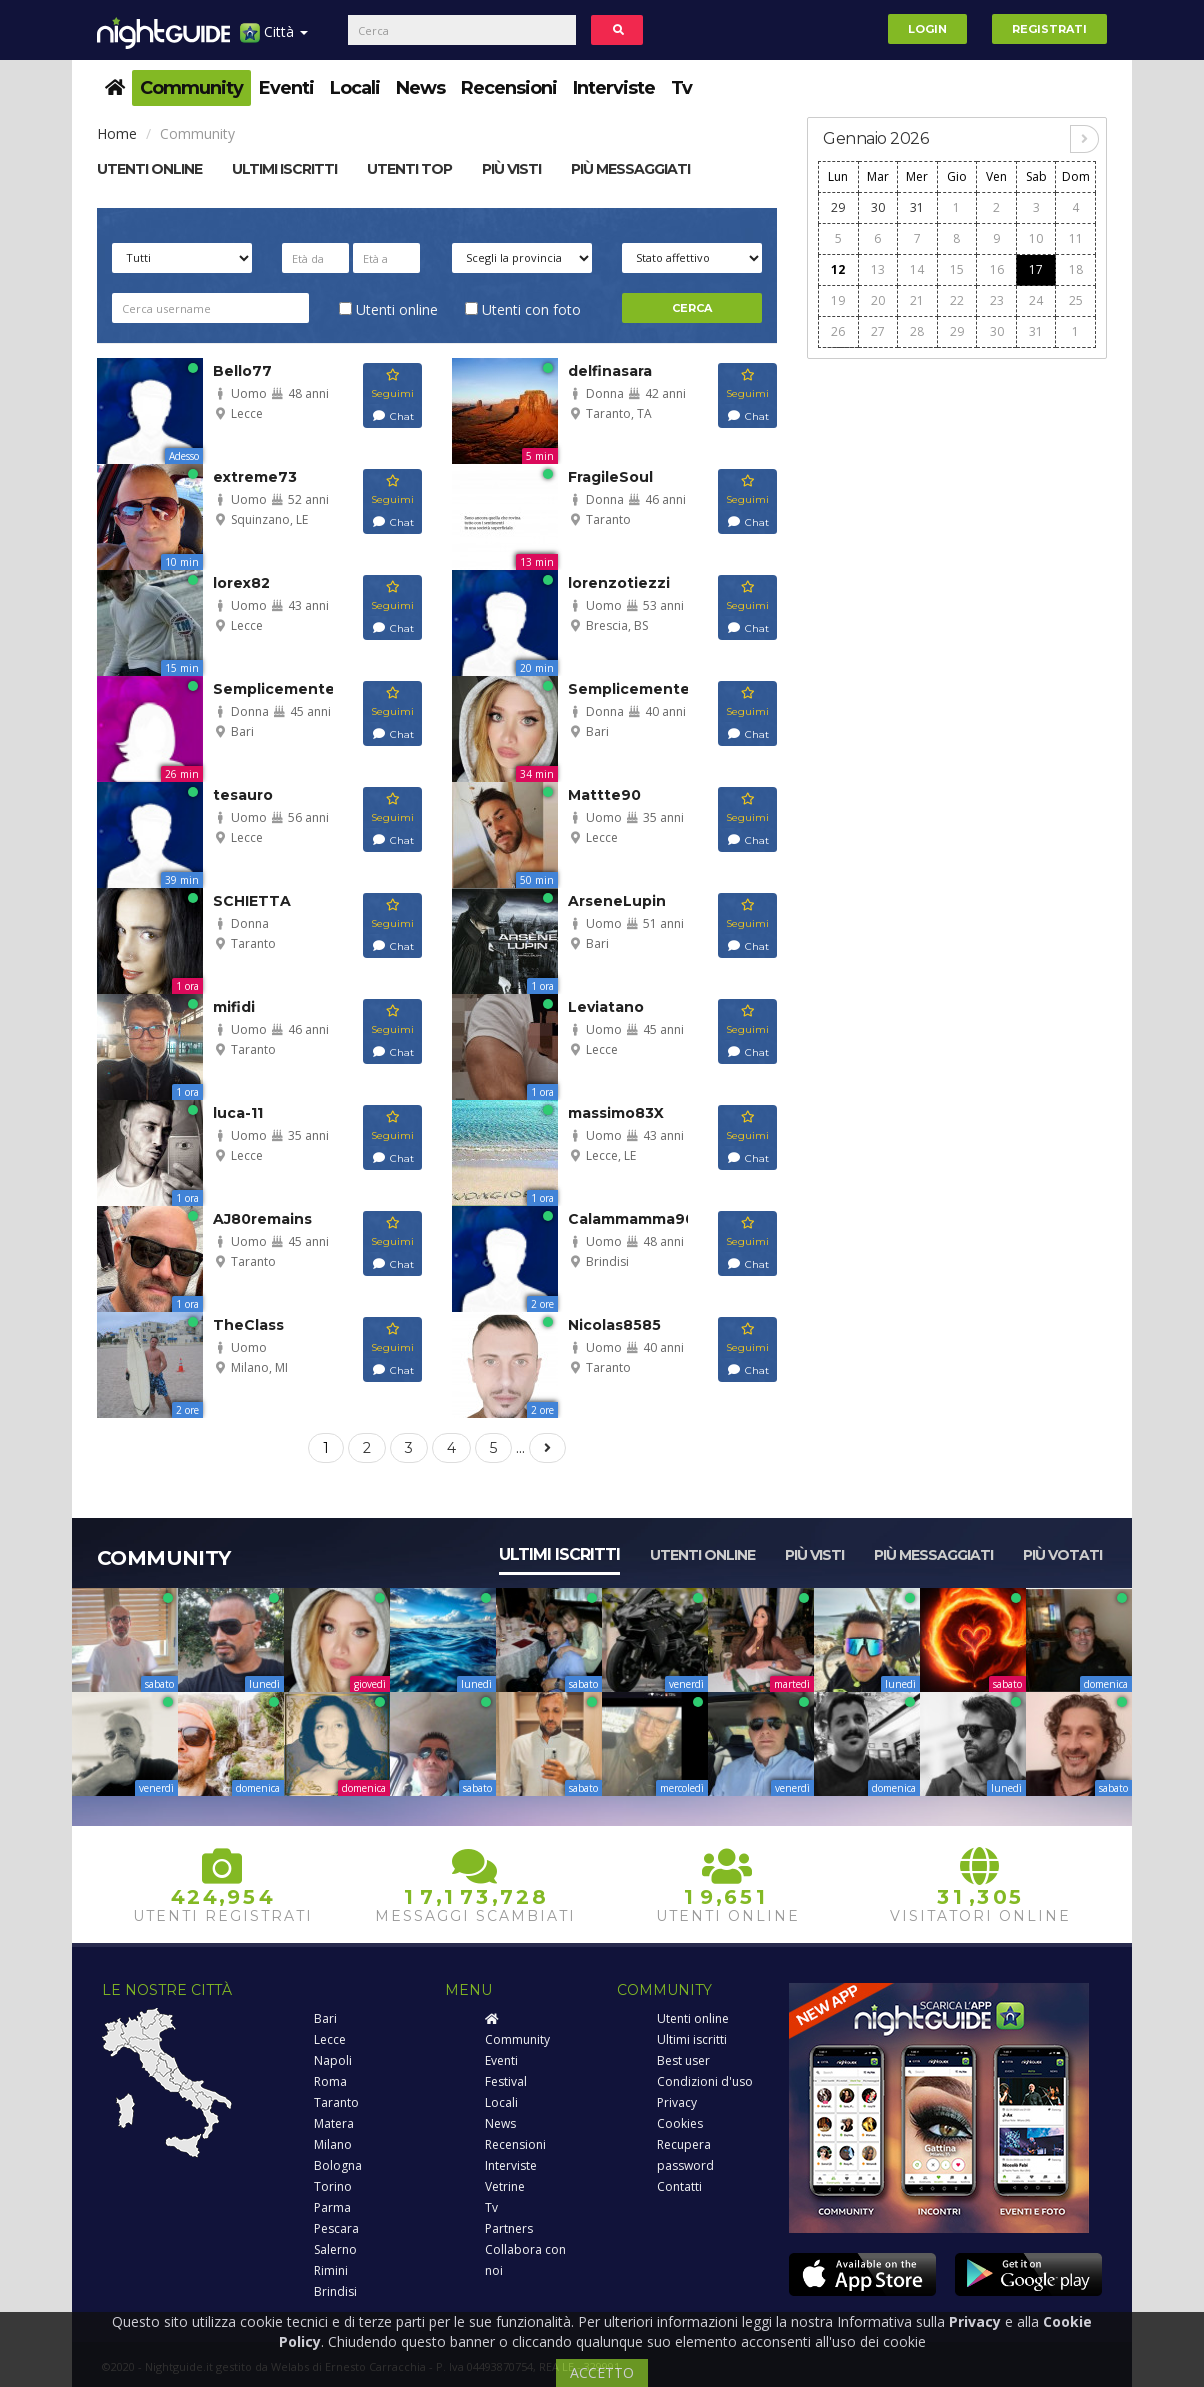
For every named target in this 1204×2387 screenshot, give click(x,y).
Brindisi (335, 2291)
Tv (681, 88)
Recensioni (509, 88)
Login (927, 29)
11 (1076, 238)
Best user (683, 2060)
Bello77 (242, 371)
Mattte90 (604, 795)
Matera (334, 2123)
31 (917, 207)
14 (917, 269)
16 (997, 269)
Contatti (679, 2186)
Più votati (1062, 1555)
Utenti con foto (523, 309)
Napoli (333, 2060)
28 (917, 331)
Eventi (286, 88)
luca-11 (238, 1113)
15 (957, 269)
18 (1076, 269)
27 (878, 331)
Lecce (330, 2039)
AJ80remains (262, 1219)
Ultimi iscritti (559, 1554)
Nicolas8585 (614, 1325)
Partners (509, 2228)
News (420, 88)
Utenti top (409, 169)
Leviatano (606, 1007)
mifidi (234, 1007)
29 (838, 207)
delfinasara (610, 371)
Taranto (336, 2102)
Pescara (336, 2228)
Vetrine (505, 2186)
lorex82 (241, 583)
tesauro (243, 795)
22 (957, 300)
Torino (333, 2186)
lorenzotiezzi (619, 583)
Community (191, 88)
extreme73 (255, 477)
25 (1076, 300)
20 (878, 300)
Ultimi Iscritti (284, 169)
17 (1036, 269)
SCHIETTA (252, 901)
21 (917, 300)
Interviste (614, 88)
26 (838, 331)
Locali (355, 88)
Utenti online (149, 169)
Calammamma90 (631, 1219)
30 (878, 207)
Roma (330, 2081)
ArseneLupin (617, 901)
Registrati (1049, 29)
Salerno (335, 2249)
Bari (325, 2018)
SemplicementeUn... (290, 689)
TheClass (248, 1325)
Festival (506, 2081)
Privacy (677, 2102)
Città (274, 39)
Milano (333, 2144)
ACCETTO (602, 2372)
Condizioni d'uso (705, 2081)
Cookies (680, 2123)
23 (997, 300)
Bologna (338, 2165)
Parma (332, 2207)
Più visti (511, 169)
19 (838, 300)
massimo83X (616, 1113)
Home (117, 133)
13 (878, 269)
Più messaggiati (630, 169)
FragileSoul (610, 477)
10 (1036, 238)
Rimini (331, 2270)
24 (1036, 300)
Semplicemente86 (639, 689)
